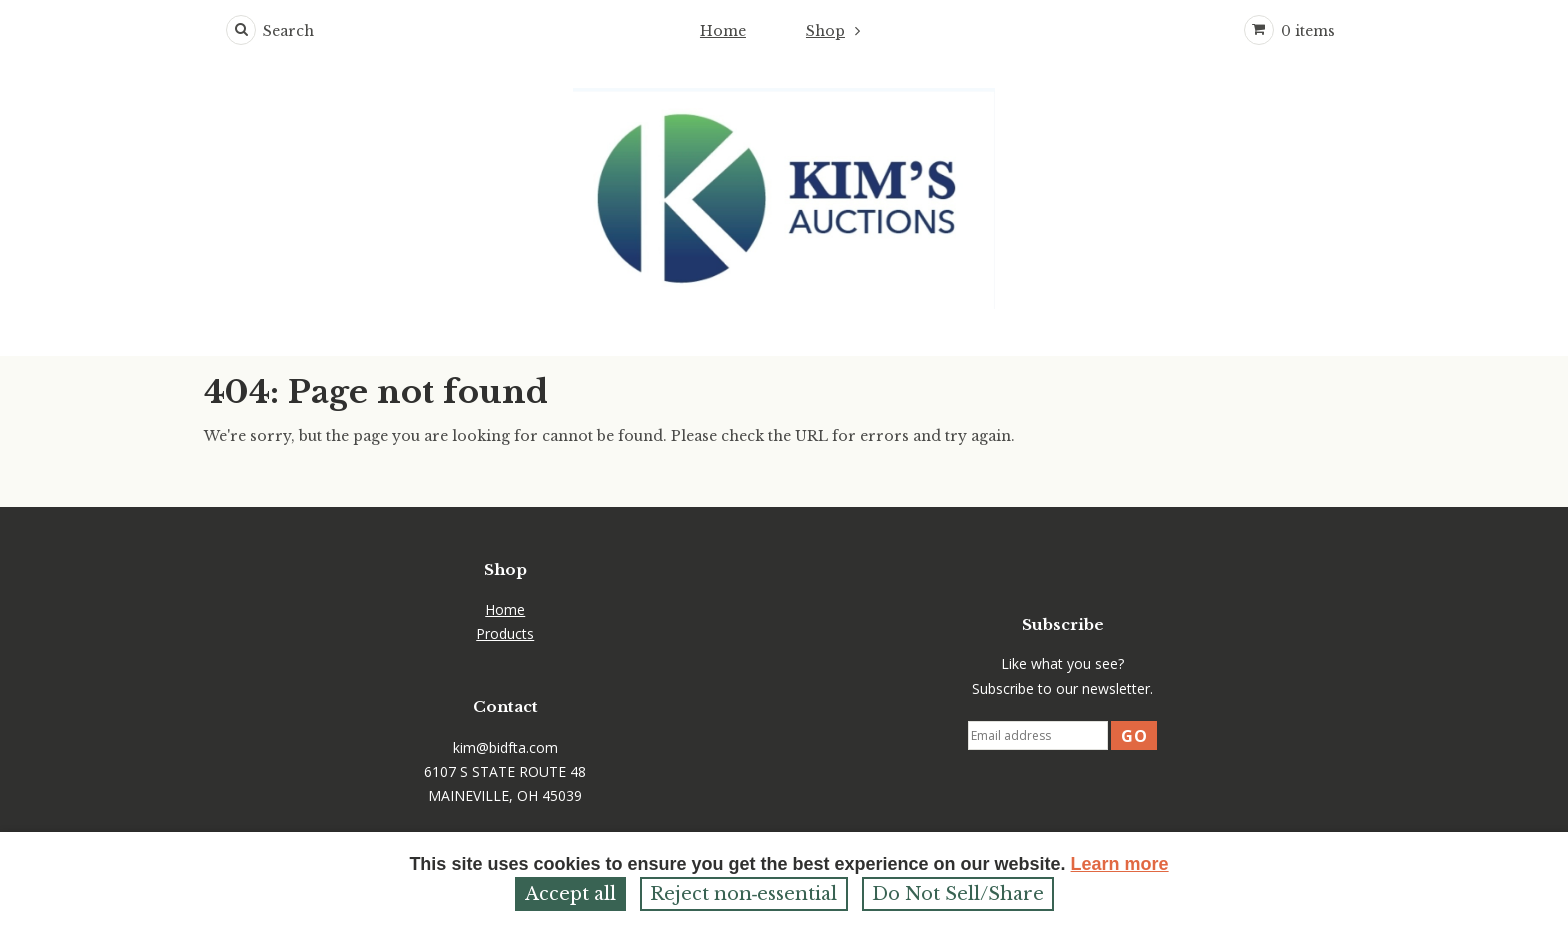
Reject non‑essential (744, 894)
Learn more (1120, 864)
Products (505, 633)
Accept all (570, 894)
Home (723, 31)
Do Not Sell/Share (958, 894)
